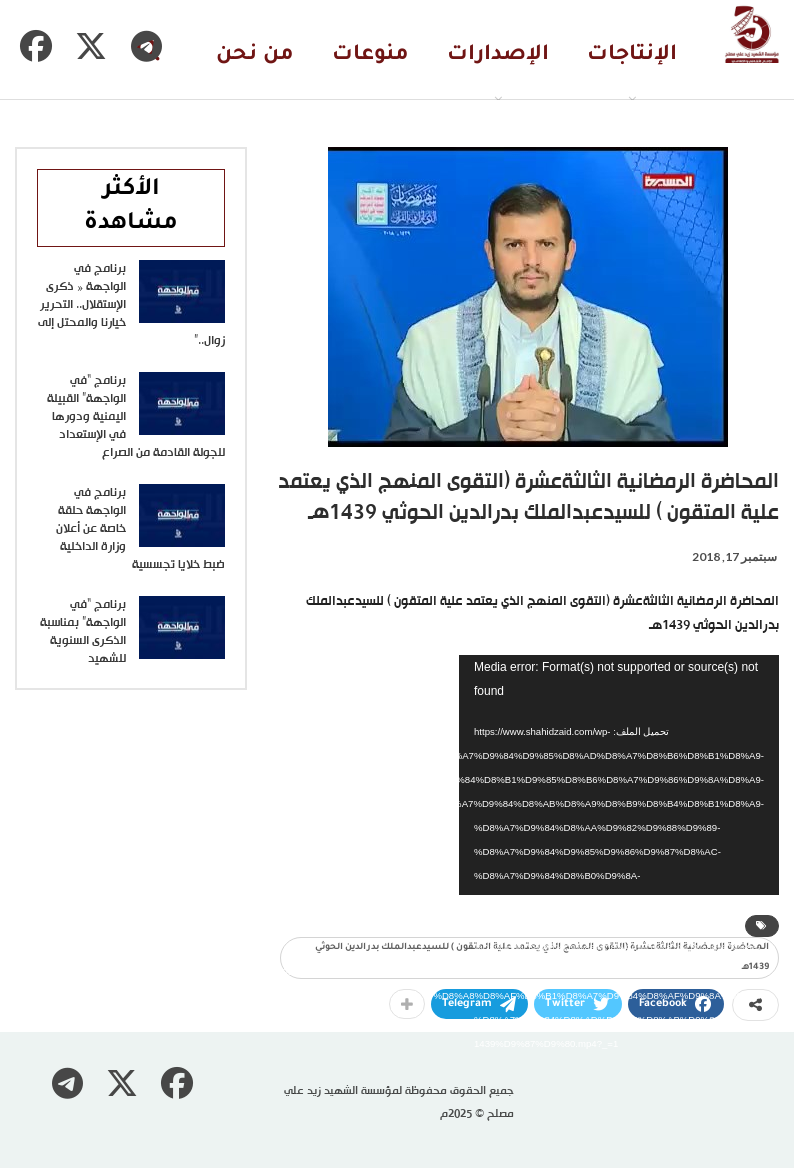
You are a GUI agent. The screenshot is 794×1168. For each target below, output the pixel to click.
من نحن (255, 55)
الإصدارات (498, 55)
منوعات (370, 55)
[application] (619, 775)
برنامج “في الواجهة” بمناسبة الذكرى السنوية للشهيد (83, 632)
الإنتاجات (632, 55)
